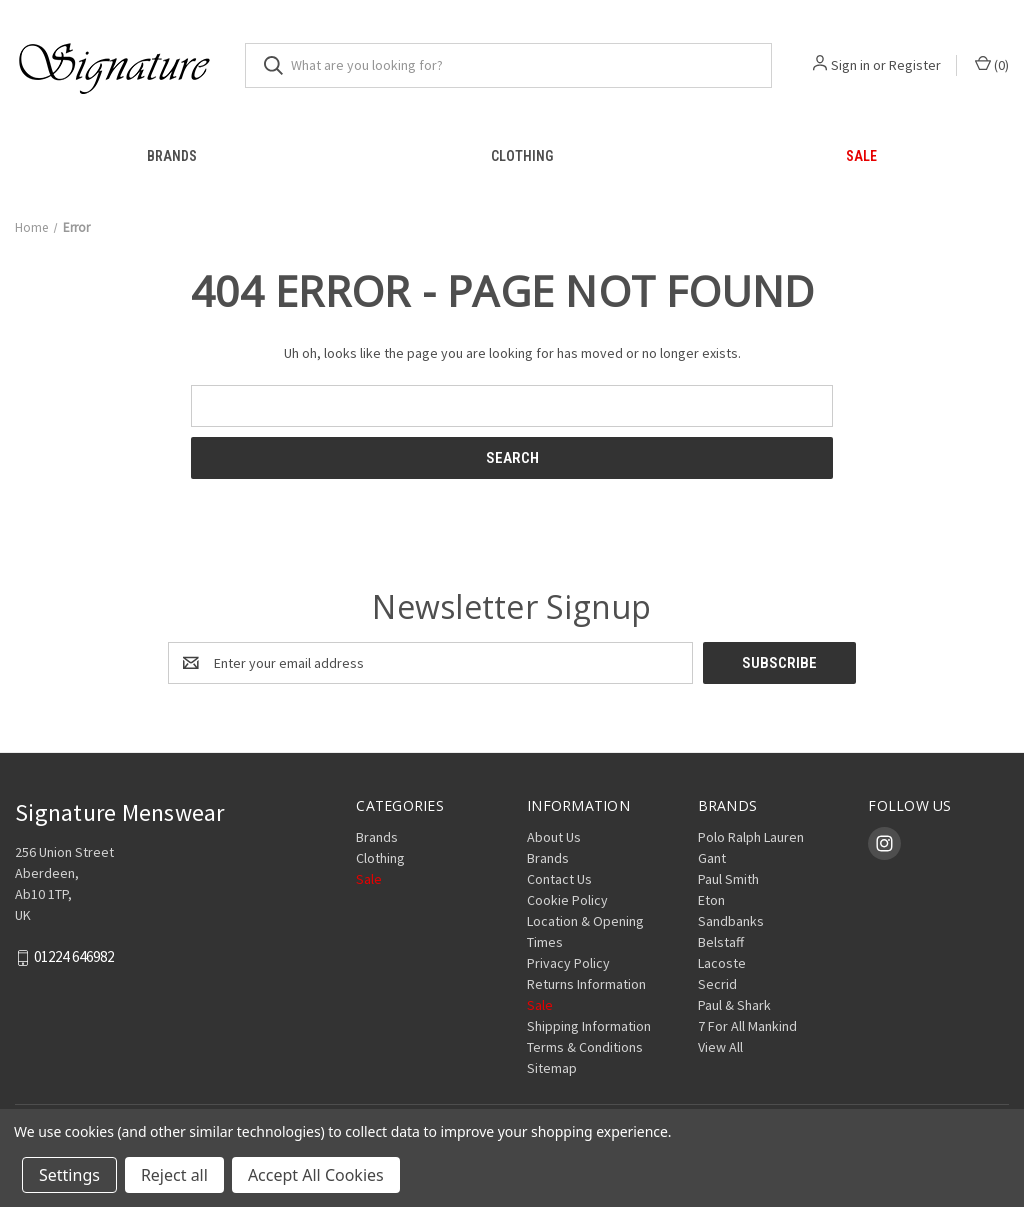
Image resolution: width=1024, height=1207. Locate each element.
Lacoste (722, 963)
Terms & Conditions (585, 1047)
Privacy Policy (568, 963)
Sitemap (552, 1068)
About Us (554, 837)
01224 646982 (74, 957)
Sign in (850, 65)
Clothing (522, 156)
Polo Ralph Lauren (751, 837)
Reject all (174, 1175)
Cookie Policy (567, 900)
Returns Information (586, 984)
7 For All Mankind (747, 1026)
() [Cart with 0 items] (992, 64)
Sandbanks (731, 921)
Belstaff (721, 942)
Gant (712, 858)
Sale (369, 879)
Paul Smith (728, 879)
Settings (69, 1175)
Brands (172, 156)
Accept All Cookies (316, 1175)
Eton (711, 900)
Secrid (717, 984)
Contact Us (559, 879)
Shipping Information (589, 1026)
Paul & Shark (734, 1005)
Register (915, 65)
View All (720, 1047)
